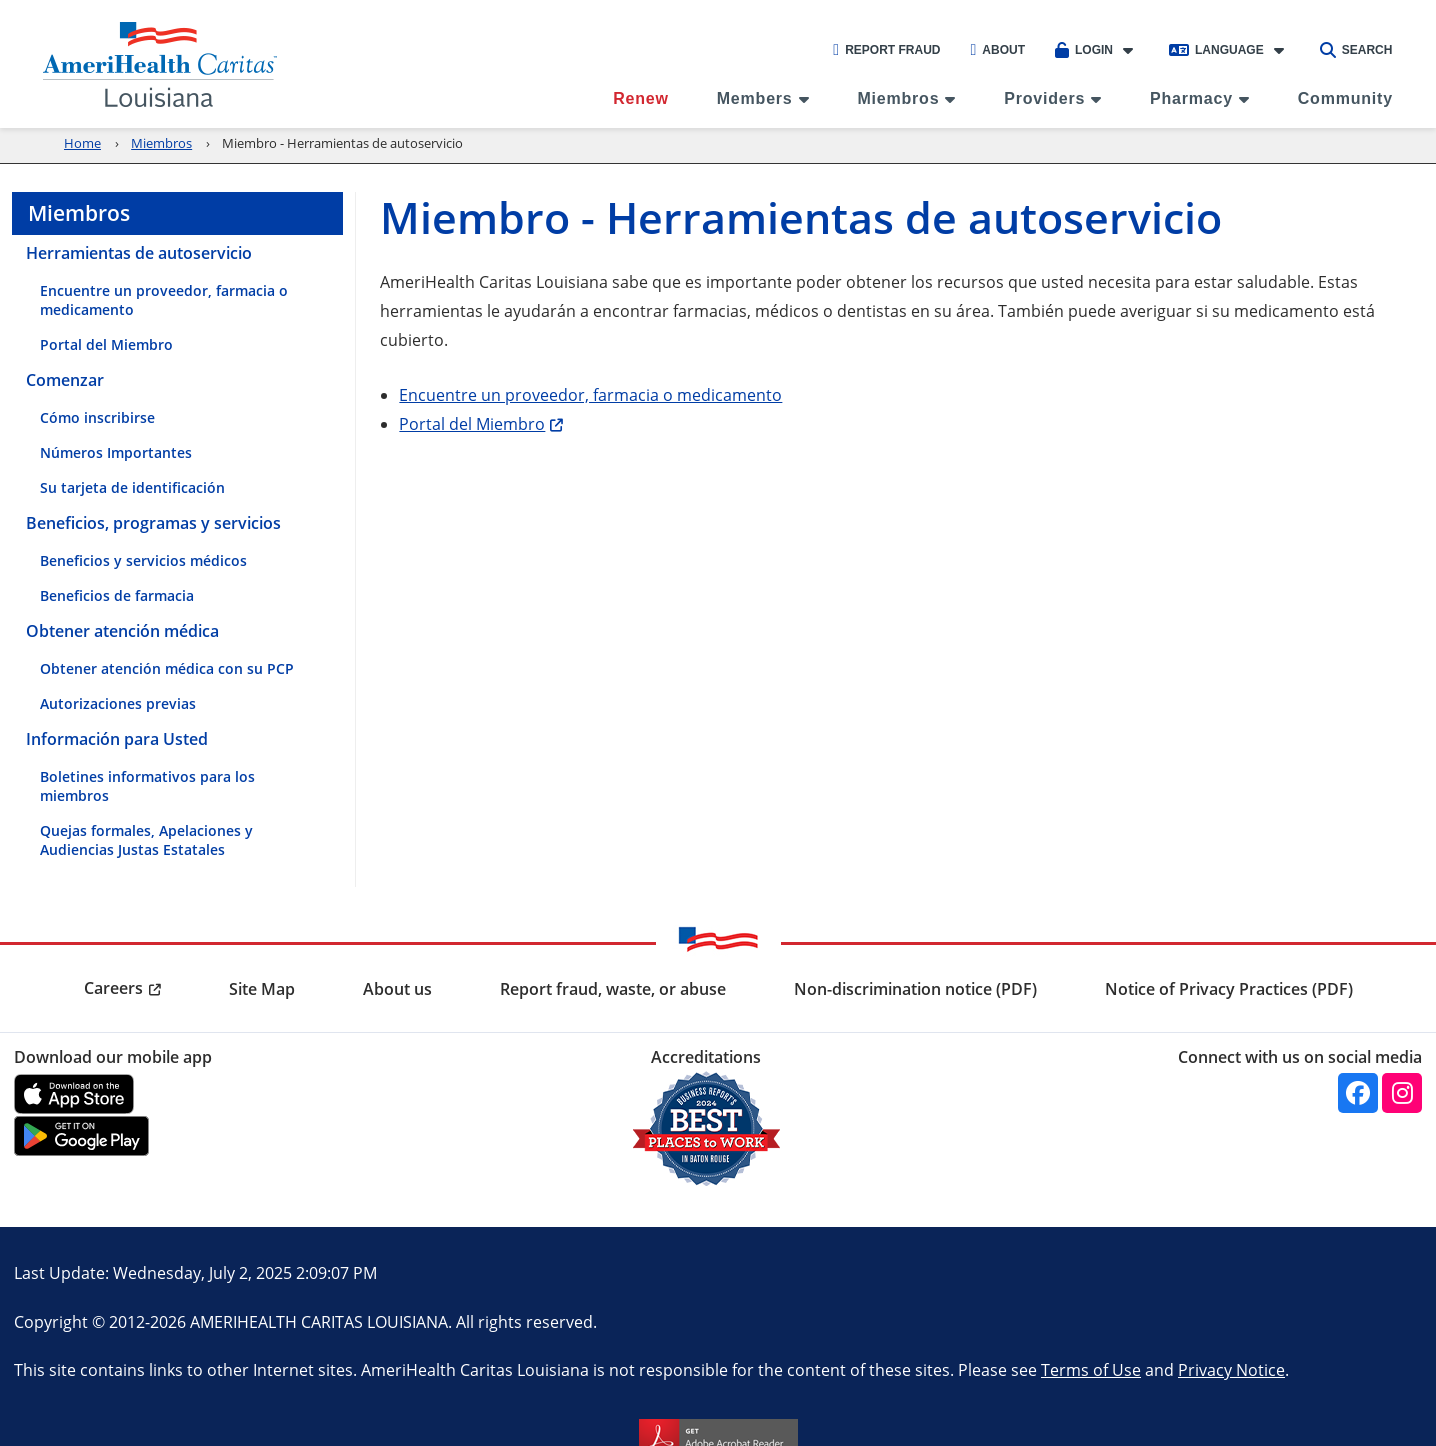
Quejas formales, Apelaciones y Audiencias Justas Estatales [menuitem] (146, 840)
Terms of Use (1091, 1369)
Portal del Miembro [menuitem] (106, 344)
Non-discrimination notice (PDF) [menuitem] (915, 989)
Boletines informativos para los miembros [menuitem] (147, 786)
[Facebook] (1358, 1093)
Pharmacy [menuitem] (1191, 98)
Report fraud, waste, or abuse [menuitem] (613, 989)
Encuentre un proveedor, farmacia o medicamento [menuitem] (164, 300)
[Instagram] (1402, 1093)
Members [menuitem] (755, 98)
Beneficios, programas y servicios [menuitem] (153, 523)
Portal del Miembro (472, 423)
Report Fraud (886, 50)
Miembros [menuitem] (898, 98)
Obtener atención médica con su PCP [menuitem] (167, 668)
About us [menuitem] (397, 989)
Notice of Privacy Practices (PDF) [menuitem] (1229, 989)
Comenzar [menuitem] (65, 380)
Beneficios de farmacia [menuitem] (117, 595)
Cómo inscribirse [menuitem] (97, 417)
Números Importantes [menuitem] (116, 452)
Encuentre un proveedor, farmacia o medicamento (590, 394)
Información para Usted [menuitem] (117, 739)
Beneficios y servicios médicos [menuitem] (143, 560)
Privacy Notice (1231, 1369)
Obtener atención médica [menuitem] (122, 631)
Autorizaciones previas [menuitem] (118, 703)
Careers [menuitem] (113, 988)
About (998, 50)
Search (1356, 50)
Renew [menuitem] (641, 98)
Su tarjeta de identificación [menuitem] (132, 487)
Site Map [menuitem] (262, 989)
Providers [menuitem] (1044, 98)
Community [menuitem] (1345, 98)
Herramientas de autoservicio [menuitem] (139, 253)
